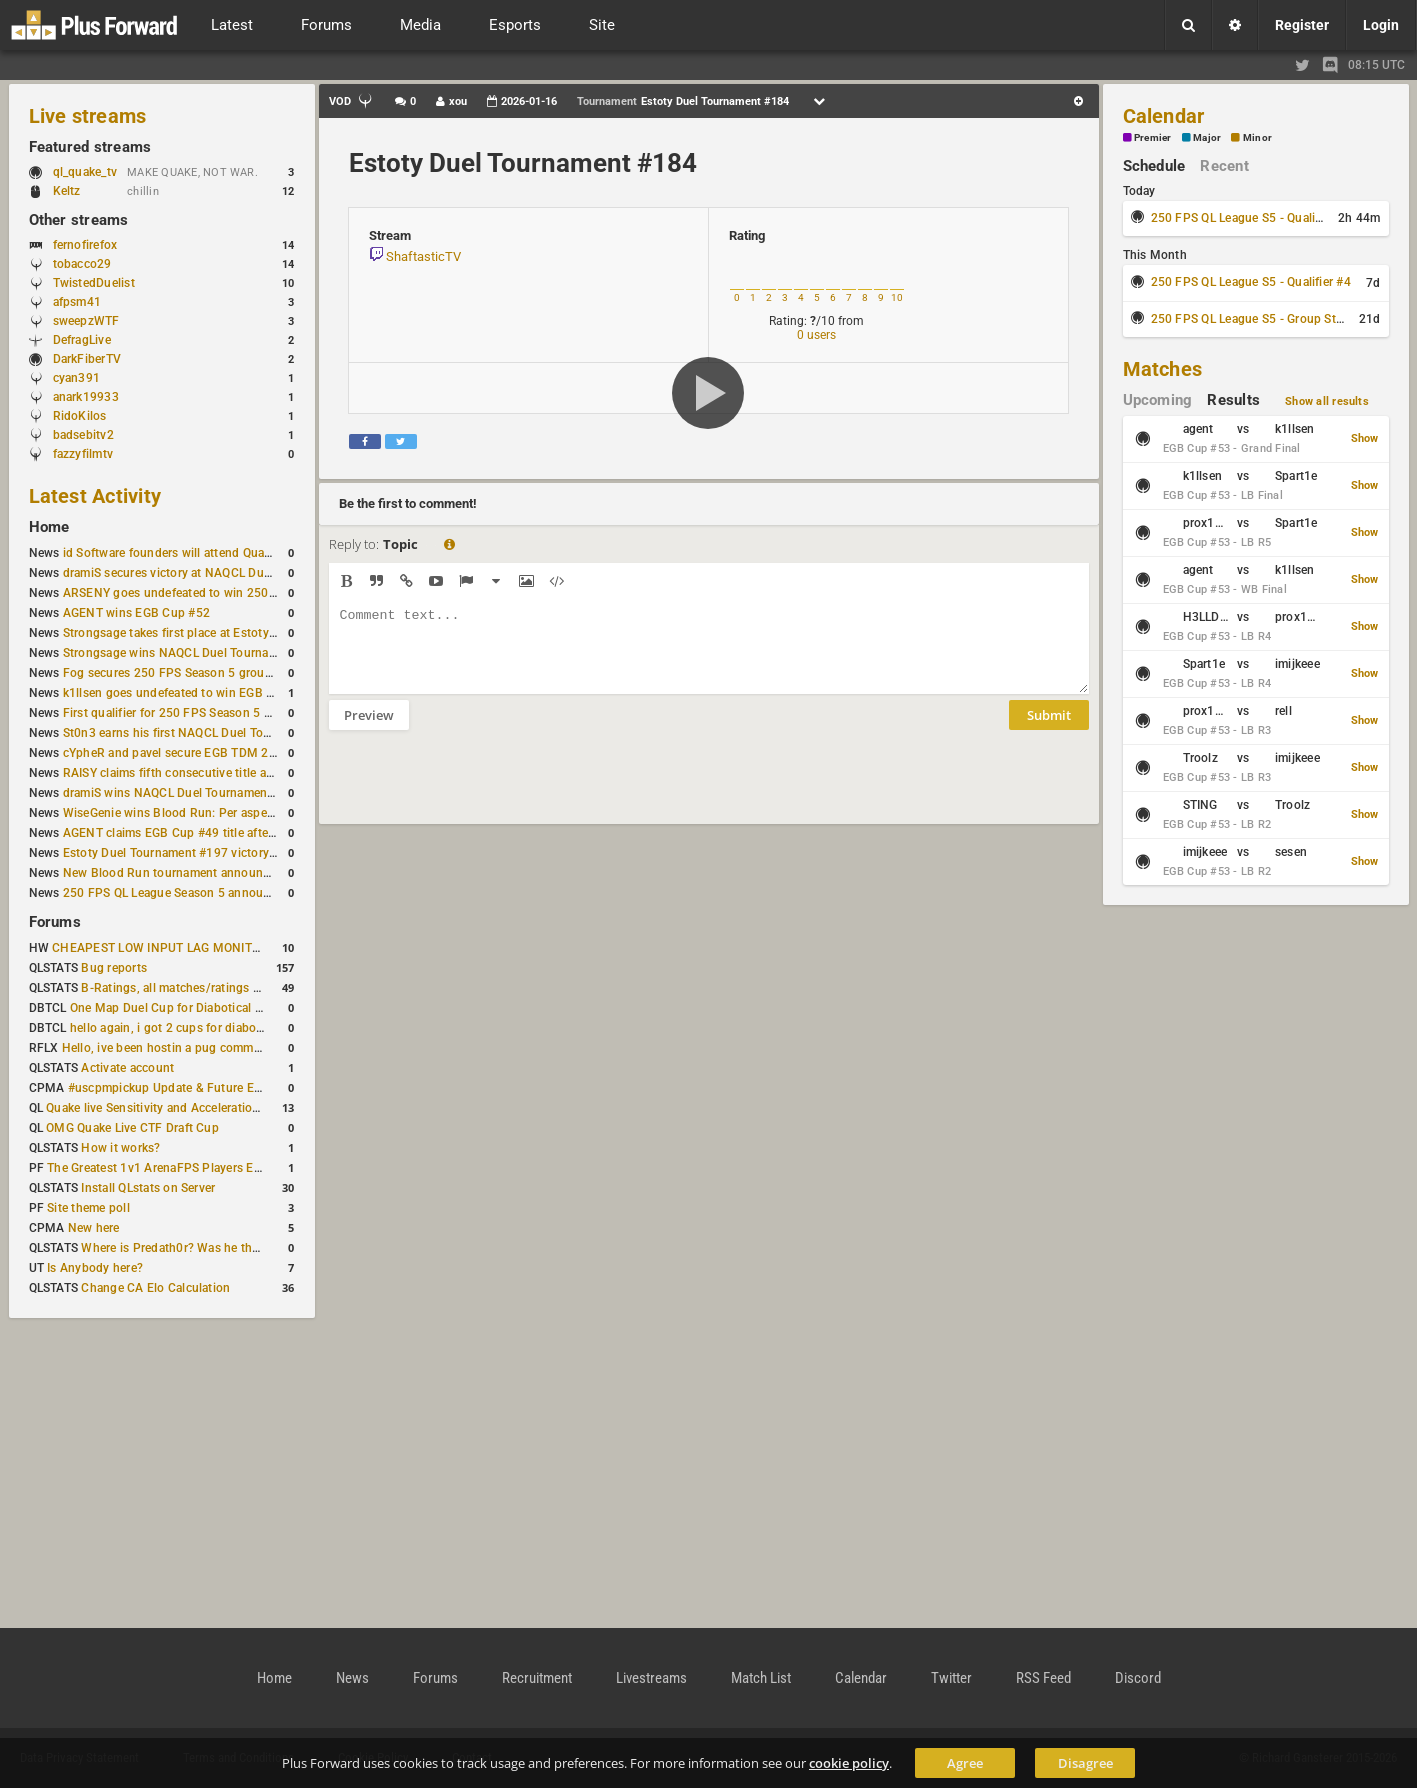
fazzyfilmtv (83, 454)
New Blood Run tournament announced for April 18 (206, 873)
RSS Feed (1043, 1678)
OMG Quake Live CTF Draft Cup (132, 1128)
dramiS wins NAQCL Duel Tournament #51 (180, 793)
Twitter (951, 1678)
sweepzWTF (86, 321)
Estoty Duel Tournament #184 (523, 163)
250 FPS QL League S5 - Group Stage (1253, 319)
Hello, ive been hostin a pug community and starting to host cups (243, 1048)
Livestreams (651, 1678)
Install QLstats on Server (148, 1188)
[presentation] (481, 790)
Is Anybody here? (95, 1268)
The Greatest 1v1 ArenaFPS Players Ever (158, 1168)
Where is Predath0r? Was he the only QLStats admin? (228, 1248)
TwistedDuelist (94, 283)
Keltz (67, 191)
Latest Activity (95, 496)
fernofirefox (85, 245)
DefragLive (82, 340)
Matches (1163, 369)
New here (94, 1228)
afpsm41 (77, 302)
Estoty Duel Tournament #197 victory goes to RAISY (207, 853)
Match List (761, 1678)
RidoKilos (80, 416)
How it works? (120, 1148)
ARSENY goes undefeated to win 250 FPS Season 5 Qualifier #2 (239, 593)
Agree (965, 1763)
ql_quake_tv (85, 172)
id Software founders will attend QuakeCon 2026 (197, 553)
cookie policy (849, 1763)
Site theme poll (88, 1208)
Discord (1138, 1678)
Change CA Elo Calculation (155, 1288)
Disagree (1085, 1763)
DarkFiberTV (87, 359)
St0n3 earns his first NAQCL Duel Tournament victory (210, 733)
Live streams (88, 116)
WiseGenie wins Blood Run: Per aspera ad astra (194, 813)
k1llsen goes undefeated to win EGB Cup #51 (188, 693)
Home (49, 527)
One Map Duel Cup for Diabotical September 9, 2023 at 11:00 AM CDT (264, 1008)
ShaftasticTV (423, 256)
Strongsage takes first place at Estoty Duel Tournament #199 (231, 633)
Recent (1224, 166)
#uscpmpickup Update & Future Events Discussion (208, 1088)
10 (897, 297)
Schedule (1154, 166)
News (352, 1678)
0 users (816, 335)
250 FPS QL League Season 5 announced (177, 893)
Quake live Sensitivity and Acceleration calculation (184, 1108)
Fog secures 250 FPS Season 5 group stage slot (196, 673)
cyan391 (77, 378)
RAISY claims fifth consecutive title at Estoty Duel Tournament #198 (251, 773)
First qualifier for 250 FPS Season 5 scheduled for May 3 (220, 713)
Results (1233, 400)
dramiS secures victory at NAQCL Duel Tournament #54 (215, 573)
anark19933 (86, 397)
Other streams (79, 220)
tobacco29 (82, 264)
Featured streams (90, 147)
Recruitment (537, 1678)
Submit (1049, 730)
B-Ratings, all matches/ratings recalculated (200, 988)
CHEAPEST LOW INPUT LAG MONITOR (160, 948)
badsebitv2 (83, 435)
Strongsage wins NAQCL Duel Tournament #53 (192, 653)
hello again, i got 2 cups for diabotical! (176, 1028)
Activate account (127, 1068)
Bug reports (114, 968)
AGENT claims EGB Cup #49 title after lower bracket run (217, 833)
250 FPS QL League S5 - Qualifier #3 (1251, 218)
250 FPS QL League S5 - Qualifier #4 (1251, 282)
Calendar (1164, 116)
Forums (55, 922)
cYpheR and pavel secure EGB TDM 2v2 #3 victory (202, 753)
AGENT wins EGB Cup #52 (136, 613)
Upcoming (1158, 400)
